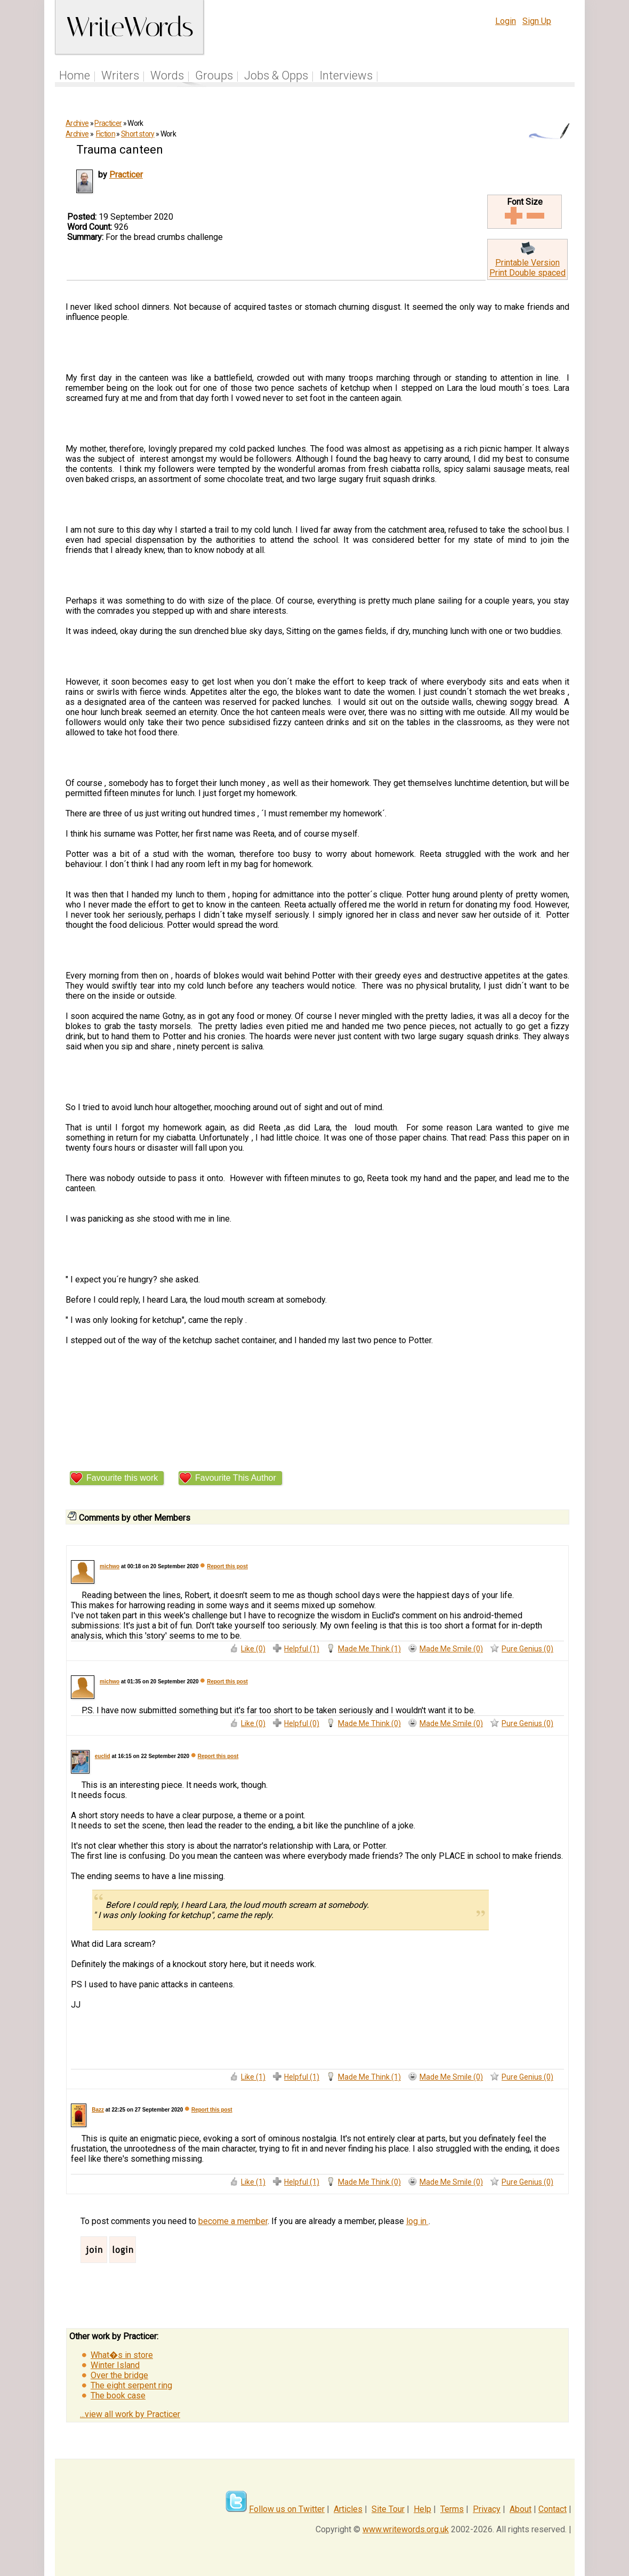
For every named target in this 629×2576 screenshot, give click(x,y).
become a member (233, 2221)
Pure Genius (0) (527, 1648)
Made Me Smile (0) (451, 1648)
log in (417, 2221)
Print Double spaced (527, 273)
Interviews (346, 75)
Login (505, 21)
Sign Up (536, 21)
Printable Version (527, 263)
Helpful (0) (301, 1723)
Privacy (487, 2509)
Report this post (227, 1566)
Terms (452, 2509)
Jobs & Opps (276, 75)
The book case (118, 2395)
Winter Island (115, 2365)
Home (74, 75)
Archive (77, 123)
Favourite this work (122, 1477)
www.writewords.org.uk (405, 2529)
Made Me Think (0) (369, 1723)
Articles (348, 2509)
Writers (120, 75)
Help (422, 2509)
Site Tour (388, 2509)
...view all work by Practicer (130, 2414)
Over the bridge (119, 2375)
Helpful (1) (301, 1648)
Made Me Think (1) (369, 1648)
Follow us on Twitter (287, 2509)
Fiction (105, 134)
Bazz (98, 2110)
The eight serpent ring (131, 2385)
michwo (109, 1566)
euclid (102, 1756)
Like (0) (253, 1648)
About (520, 2509)
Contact (552, 2509)
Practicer (108, 123)
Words (167, 75)
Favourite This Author (235, 1477)
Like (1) (253, 2077)
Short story (138, 134)
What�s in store (122, 2355)
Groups (214, 75)
